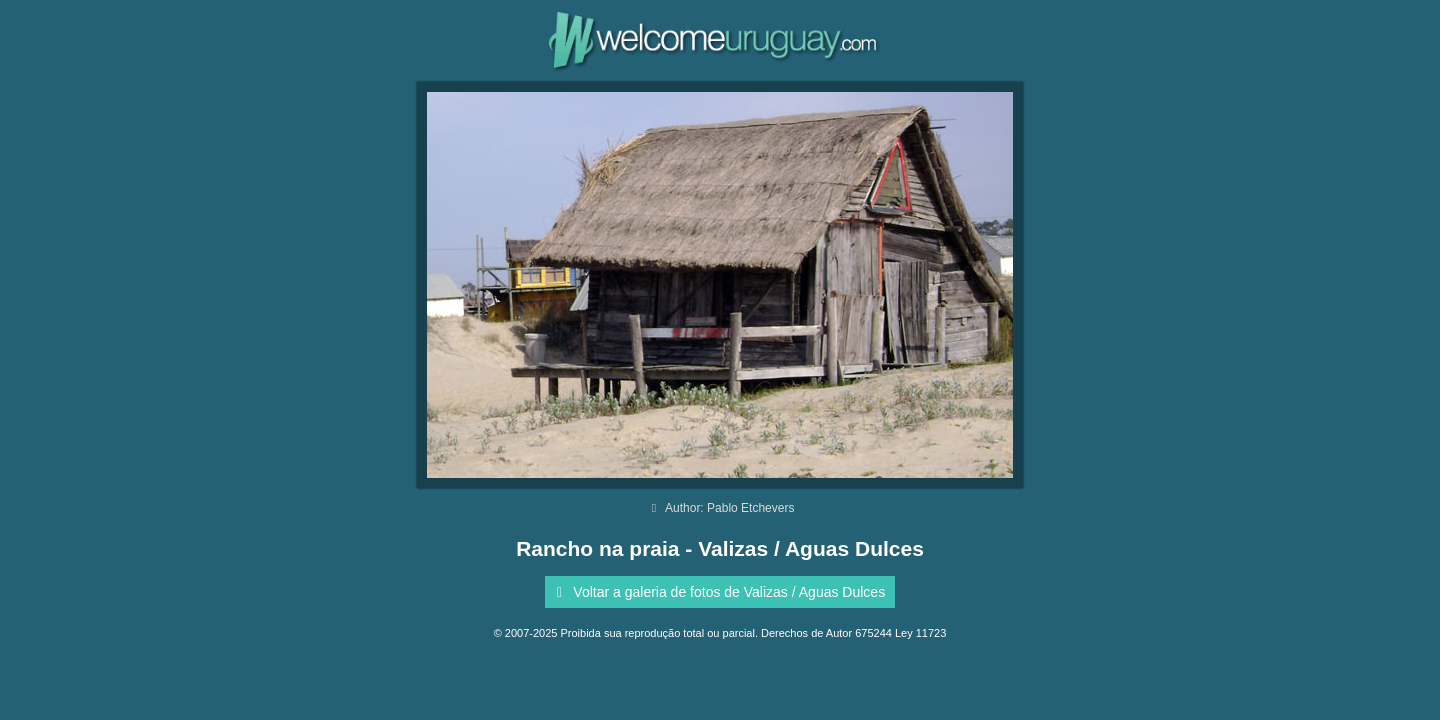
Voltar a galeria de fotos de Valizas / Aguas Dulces (717, 592)
